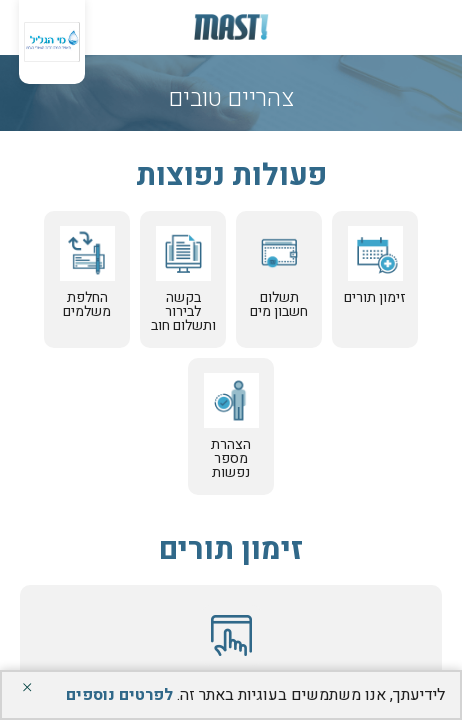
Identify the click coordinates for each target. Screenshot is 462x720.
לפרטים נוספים (119, 695)
